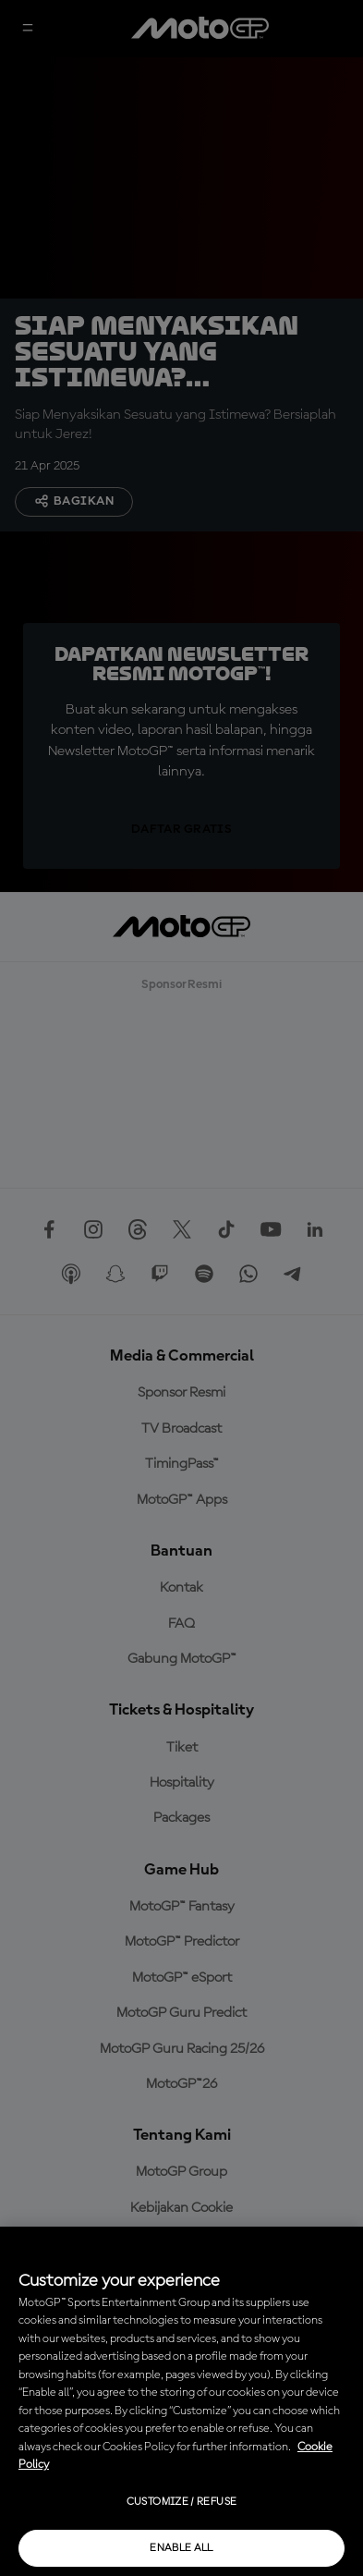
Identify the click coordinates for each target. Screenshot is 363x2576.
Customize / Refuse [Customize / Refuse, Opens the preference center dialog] (181, 2502)
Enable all (181, 2548)
